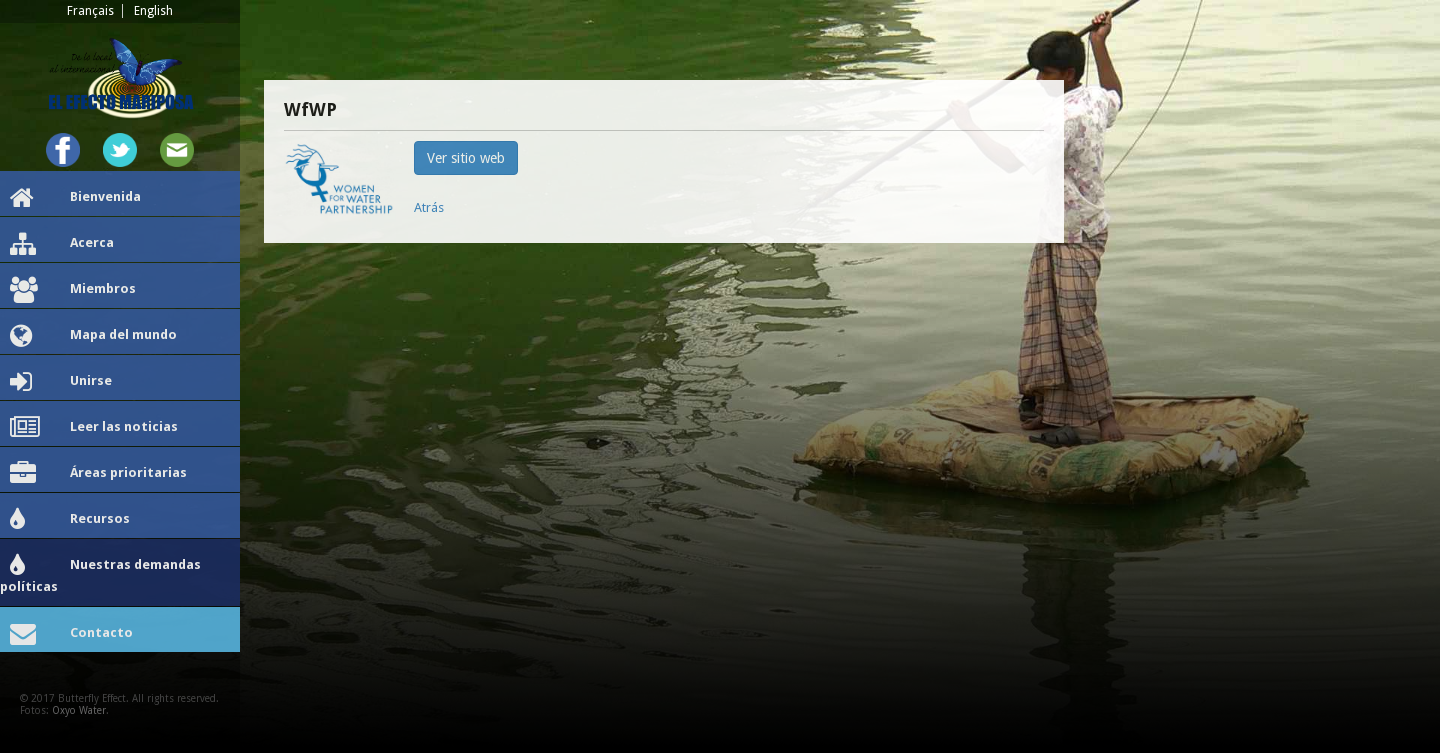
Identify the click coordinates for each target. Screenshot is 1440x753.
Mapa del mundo (93, 336)
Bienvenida (75, 198)
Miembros (73, 290)
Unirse (61, 382)
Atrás (429, 207)
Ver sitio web (466, 158)
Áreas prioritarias (98, 474)
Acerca (62, 244)
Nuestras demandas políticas (100, 573)
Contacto (71, 634)
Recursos (70, 520)
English (153, 11)
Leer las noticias (94, 428)
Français (90, 11)
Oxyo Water (79, 710)
